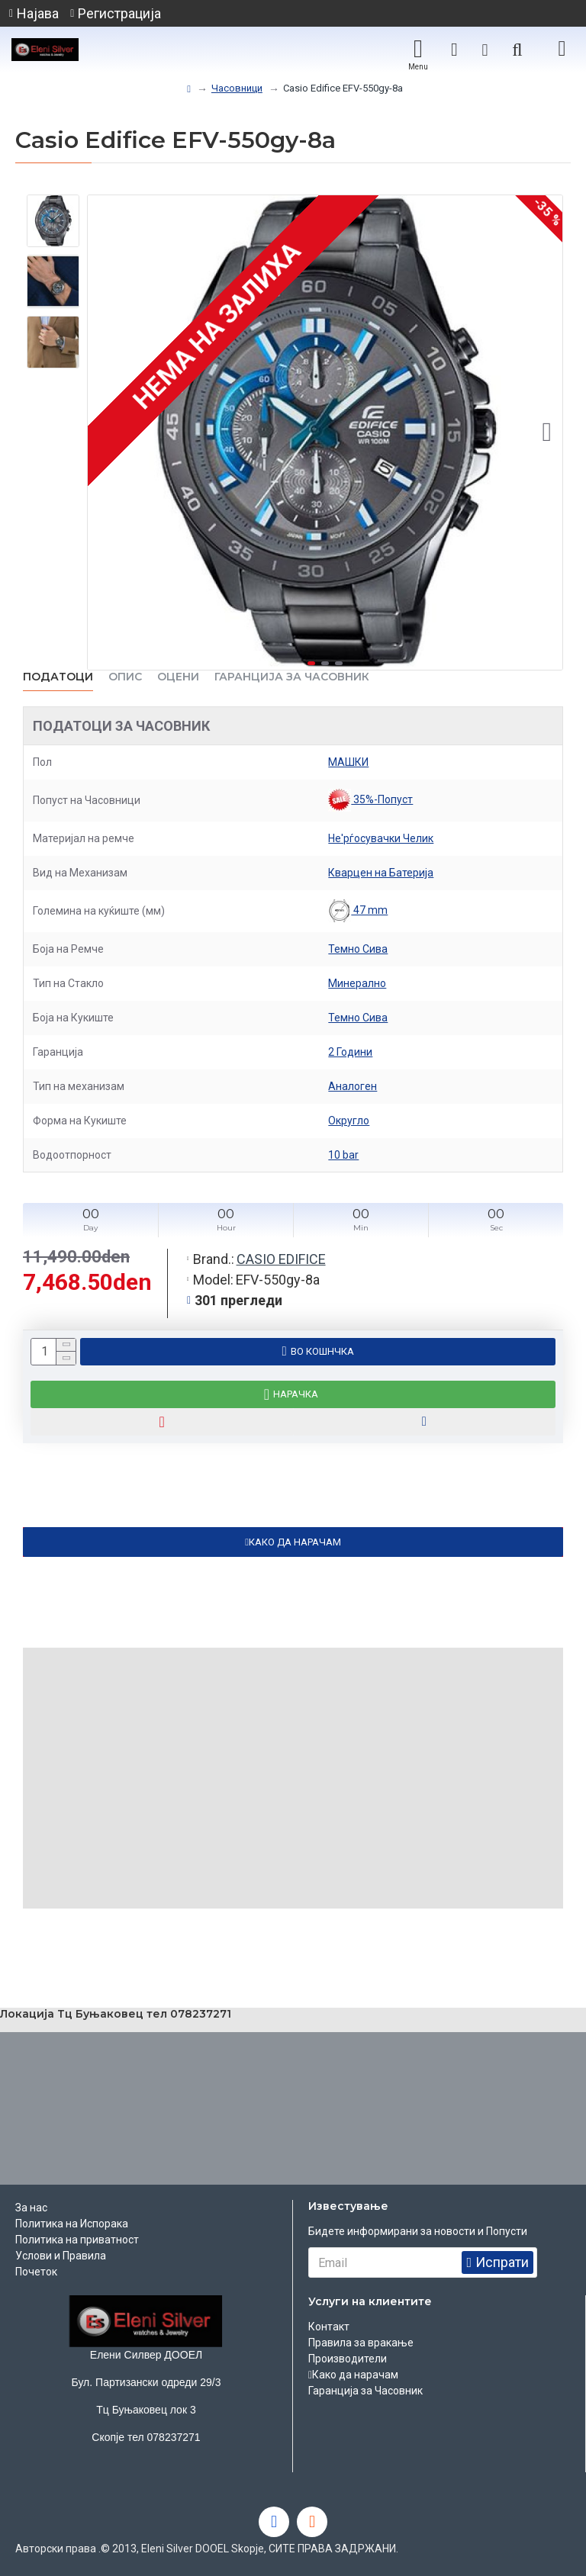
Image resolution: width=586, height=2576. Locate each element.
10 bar (343, 1155)
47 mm (358, 910)
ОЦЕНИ (178, 677)
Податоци (58, 677)
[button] (547, 432)
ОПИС (125, 677)
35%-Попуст (370, 800)
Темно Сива (358, 949)
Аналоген (352, 1086)
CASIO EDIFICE (281, 1259)
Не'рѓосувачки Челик (380, 838)
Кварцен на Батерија (380, 873)
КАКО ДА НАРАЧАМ (295, 1542)
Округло (348, 1120)
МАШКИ (348, 762)
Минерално (357, 983)
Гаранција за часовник (291, 677)
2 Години (350, 1052)
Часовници (236, 88)
